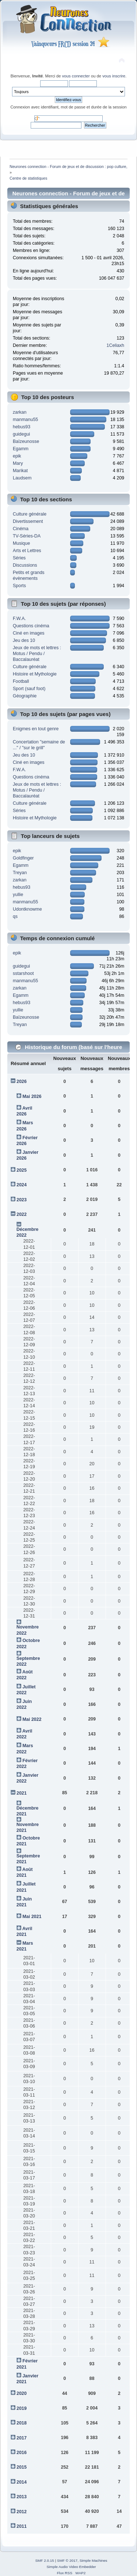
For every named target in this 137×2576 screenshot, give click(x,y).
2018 (21, 2423)
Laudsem (22, 478)
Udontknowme (27, 909)
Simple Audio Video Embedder (71, 2567)
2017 (21, 2438)
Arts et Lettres (27, 550)
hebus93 (21, 426)
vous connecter (76, 76)
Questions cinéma (31, 625)
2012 (21, 2511)
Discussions (25, 565)
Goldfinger (23, 858)
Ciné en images (29, 633)
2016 (21, 2452)
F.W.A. (19, 618)
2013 (21, 2496)
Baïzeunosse (26, 441)
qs (15, 916)
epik (17, 456)
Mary (18, 463)
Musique (21, 543)
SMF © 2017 (67, 2560)
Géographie (25, 695)
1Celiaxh (116, 345)
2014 (21, 2482)
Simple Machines (93, 2560)
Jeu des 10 (24, 640)
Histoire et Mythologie (35, 674)
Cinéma (20, 528)
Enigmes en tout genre (35, 728)
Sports (19, 585)
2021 (21, 1793)
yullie (18, 894)
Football (21, 681)
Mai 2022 (31, 1719)
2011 (21, 2526)
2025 (21, 1170)
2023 (21, 1199)
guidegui (21, 434)
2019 (21, 2408)
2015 (21, 2467)
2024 (21, 1184)
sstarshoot (23, 973)
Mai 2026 (31, 1096)
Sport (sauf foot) (29, 688)
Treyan (20, 872)
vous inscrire (113, 76)
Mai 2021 (31, 1916)
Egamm (20, 448)
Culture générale (29, 514)
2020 (21, 2393)
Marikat (20, 470)
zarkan (19, 412)
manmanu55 (25, 419)
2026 (21, 1081)
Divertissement (28, 521)
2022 (21, 1214)
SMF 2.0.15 (44, 2560)
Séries (19, 557)
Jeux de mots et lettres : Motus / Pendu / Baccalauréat (37, 653)
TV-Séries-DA (27, 536)
